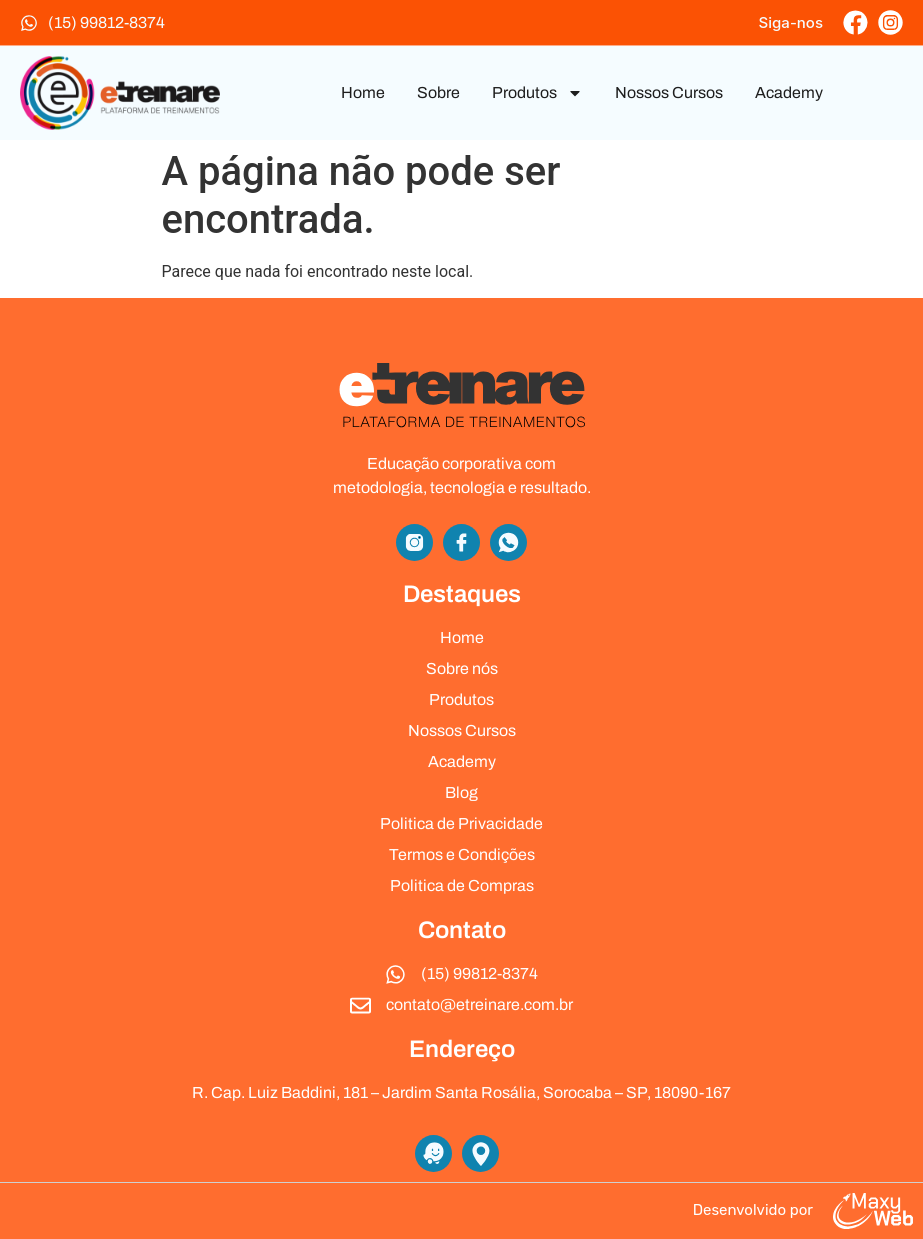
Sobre (438, 92)
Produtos (537, 93)
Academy (789, 92)
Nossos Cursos (669, 92)
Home (363, 92)
